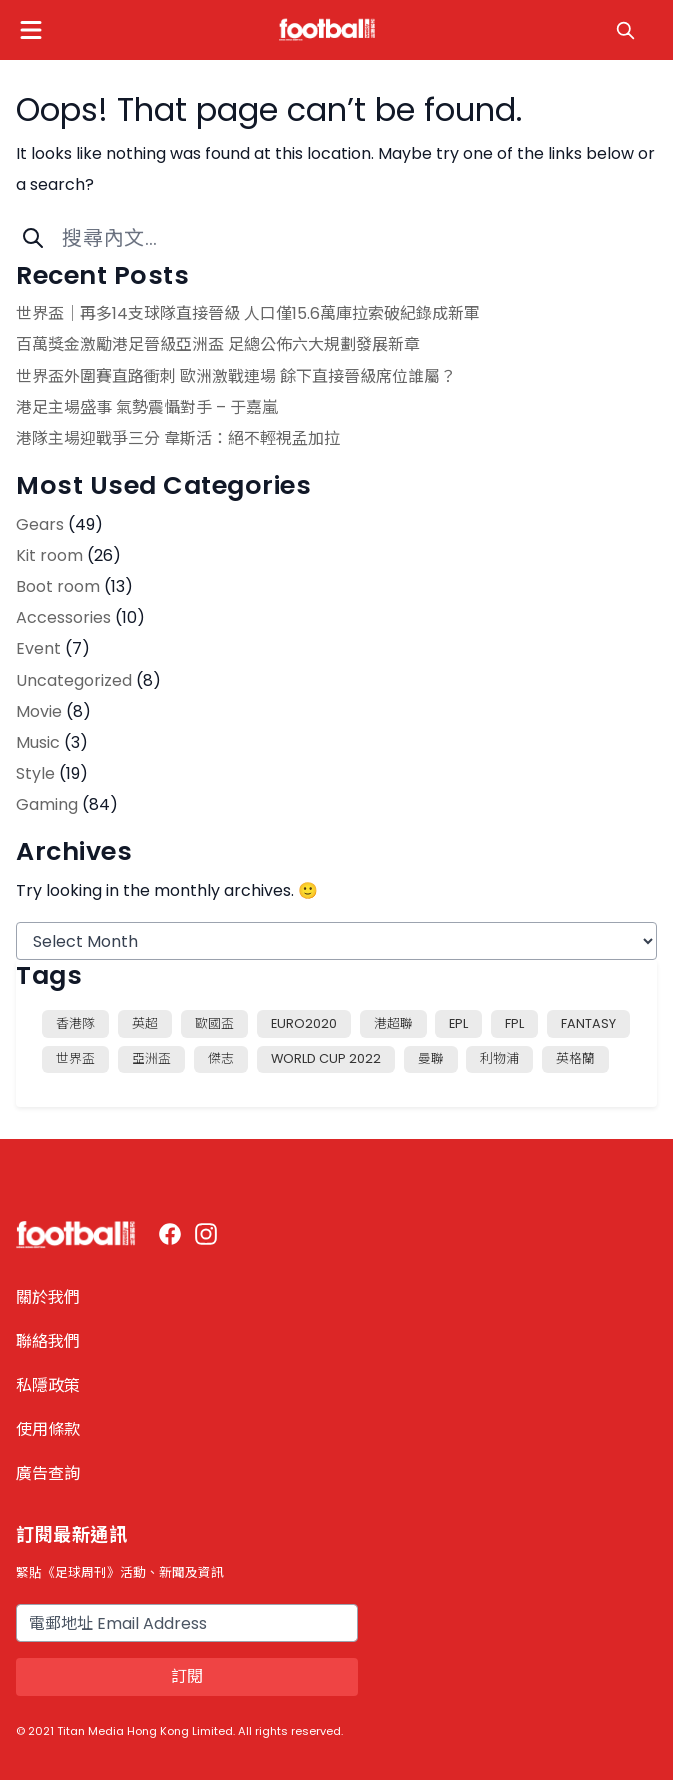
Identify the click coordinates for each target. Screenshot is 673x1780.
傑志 (221, 1058)
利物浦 (499, 1058)
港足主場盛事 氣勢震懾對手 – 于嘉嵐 (147, 407)
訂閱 (187, 1676)
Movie (39, 711)
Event (38, 648)
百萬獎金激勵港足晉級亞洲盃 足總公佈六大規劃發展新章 (218, 344)
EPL (458, 1023)
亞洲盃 (151, 1058)
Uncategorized (74, 680)
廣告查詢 (48, 1473)
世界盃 (75, 1058)
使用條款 (48, 1429)
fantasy (588, 1023)
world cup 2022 (326, 1058)
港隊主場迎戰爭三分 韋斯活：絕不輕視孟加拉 (178, 438)
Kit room (49, 555)
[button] (31, 30)
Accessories (63, 617)
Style (35, 773)
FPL (514, 1023)
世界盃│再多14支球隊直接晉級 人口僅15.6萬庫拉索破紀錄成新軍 (248, 313)
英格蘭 (575, 1058)
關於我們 (48, 1297)
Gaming (47, 804)
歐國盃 (214, 1023)
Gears (40, 524)
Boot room (58, 586)
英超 (145, 1023)
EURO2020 (304, 1023)
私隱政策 (48, 1385)
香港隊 (75, 1023)
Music (38, 742)
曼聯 (431, 1058)
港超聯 (393, 1023)
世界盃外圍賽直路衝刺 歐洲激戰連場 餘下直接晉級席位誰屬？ (236, 376)
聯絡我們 (48, 1341)
